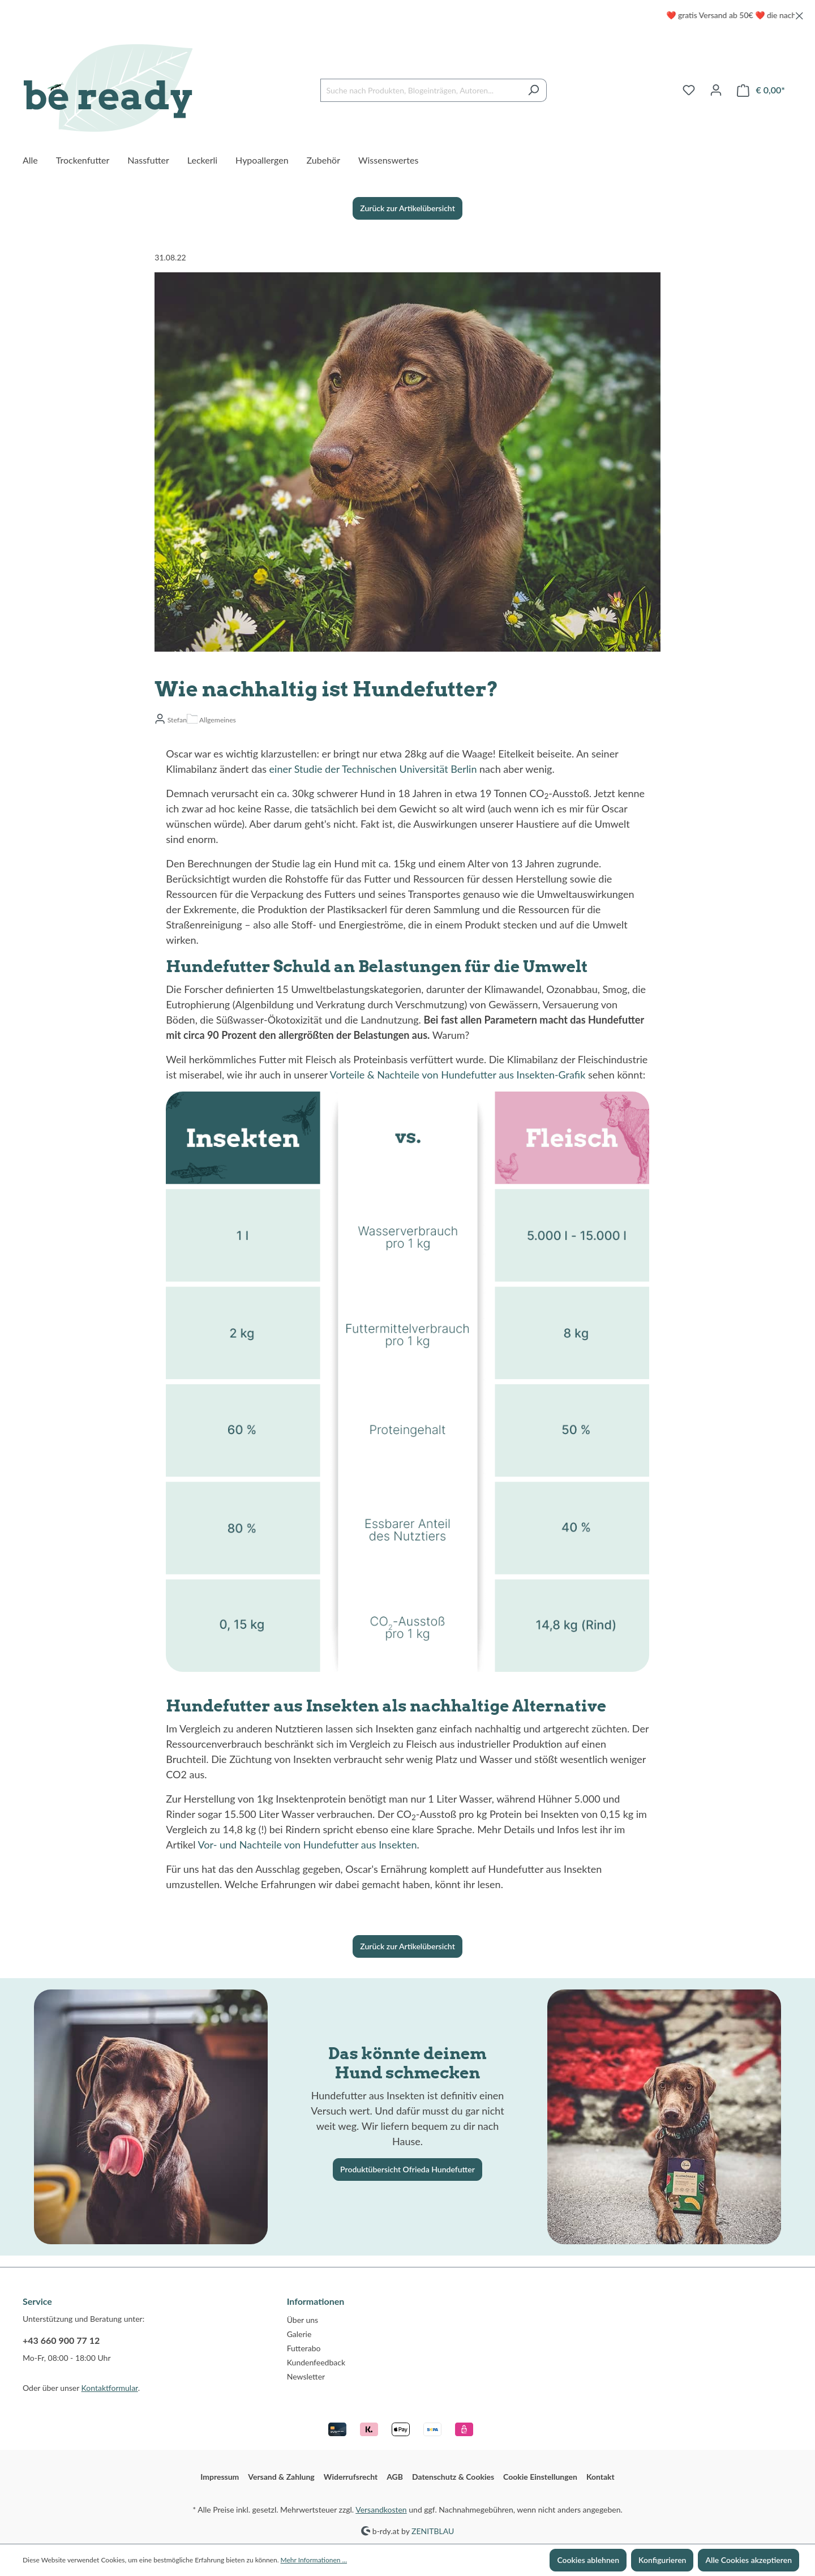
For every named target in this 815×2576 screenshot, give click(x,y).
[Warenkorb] (761, 90)
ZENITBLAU (432, 2530)
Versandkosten (380, 2509)
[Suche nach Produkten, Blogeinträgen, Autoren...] (420, 90)
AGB (395, 2476)
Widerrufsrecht (351, 2476)
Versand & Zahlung (281, 2476)
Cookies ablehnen (588, 2560)
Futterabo (304, 2348)
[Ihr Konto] (716, 90)
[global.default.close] (799, 14)
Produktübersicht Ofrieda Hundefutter (407, 2169)
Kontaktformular (110, 2388)
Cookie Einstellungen (540, 2476)
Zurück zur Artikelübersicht (407, 208)
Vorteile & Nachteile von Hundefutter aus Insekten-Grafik (458, 1074)
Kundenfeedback (316, 2362)
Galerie (299, 2334)
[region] (407, 15)
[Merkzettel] (688, 90)
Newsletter (306, 2376)
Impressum (219, 2476)
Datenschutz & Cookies (453, 2476)
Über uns (302, 2320)
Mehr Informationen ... (314, 2560)
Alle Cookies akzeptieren (748, 2560)
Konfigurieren (662, 2560)
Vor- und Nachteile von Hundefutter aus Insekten (307, 1844)
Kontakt (600, 2476)
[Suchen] (533, 90)
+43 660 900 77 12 (61, 2340)
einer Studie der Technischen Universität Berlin (373, 769)
